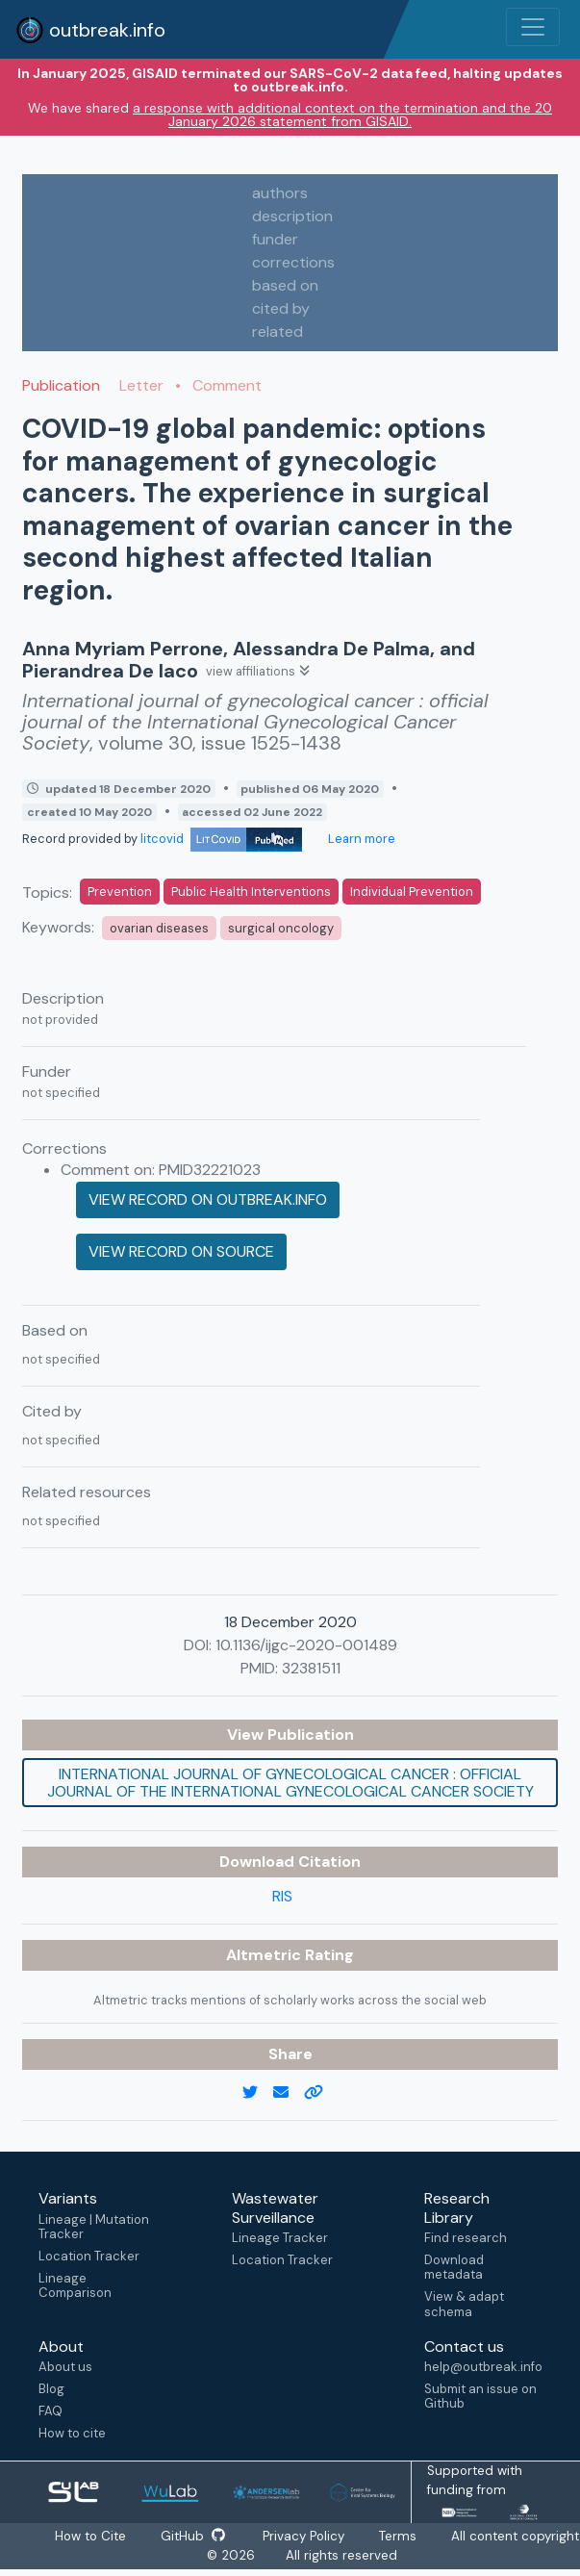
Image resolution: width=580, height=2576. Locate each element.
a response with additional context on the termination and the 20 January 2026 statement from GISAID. (342, 114)
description (292, 216)
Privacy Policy (335, 2536)
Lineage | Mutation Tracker (93, 2226)
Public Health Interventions (251, 891)
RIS (282, 1896)
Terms (429, 2536)
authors (280, 193)
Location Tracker (88, 2256)
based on (285, 285)
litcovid (221, 838)
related (277, 331)
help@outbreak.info (483, 2366)
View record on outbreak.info (207, 1199)
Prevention (120, 891)
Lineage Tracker (280, 2238)
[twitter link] (257, 2092)
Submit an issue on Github (480, 2396)
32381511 (311, 1668)
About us (65, 2366)
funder (275, 239)
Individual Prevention (411, 891)
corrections (293, 262)
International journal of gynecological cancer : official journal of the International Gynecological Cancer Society (290, 1782)
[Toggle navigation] (533, 27)
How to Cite (122, 2536)
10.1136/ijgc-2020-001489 (306, 1645)
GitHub (223, 2536)
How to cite (72, 2433)
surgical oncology (281, 928)
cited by (281, 308)
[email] (288, 2092)
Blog (51, 2389)
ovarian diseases (159, 928)
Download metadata (454, 2267)
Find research (465, 2238)
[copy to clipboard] (321, 2092)
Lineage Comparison (75, 2285)
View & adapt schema (464, 2303)
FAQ (50, 2411)
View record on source (181, 1251)
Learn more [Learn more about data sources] (360, 838)
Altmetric (265, 1955)
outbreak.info (90, 29)
